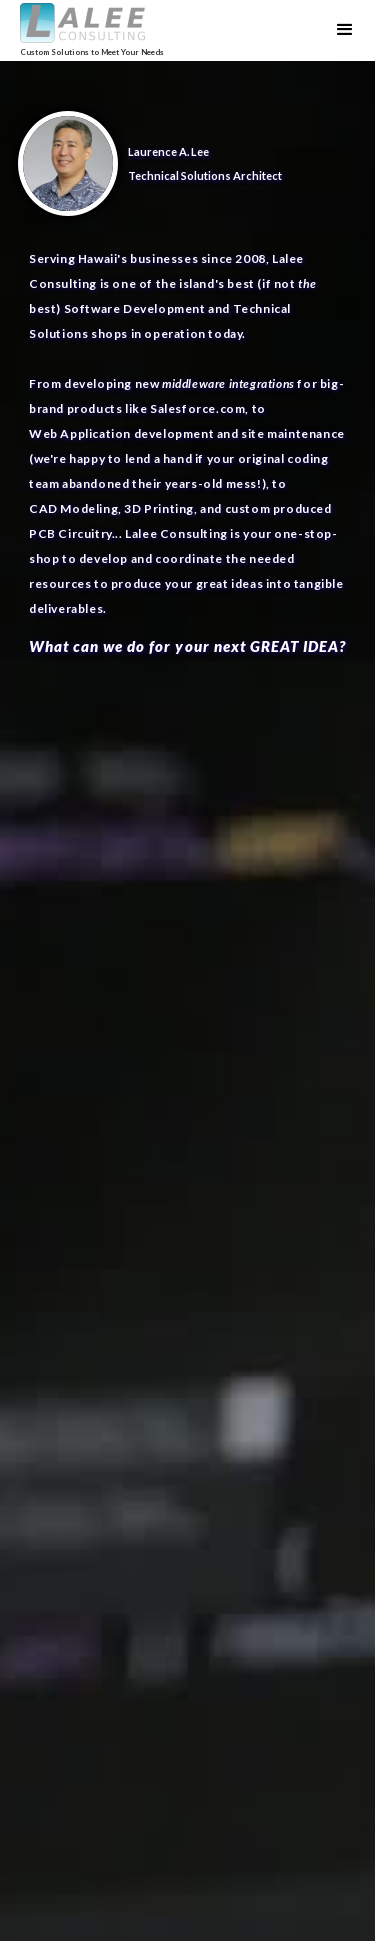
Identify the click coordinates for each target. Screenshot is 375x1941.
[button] (345, 30)
